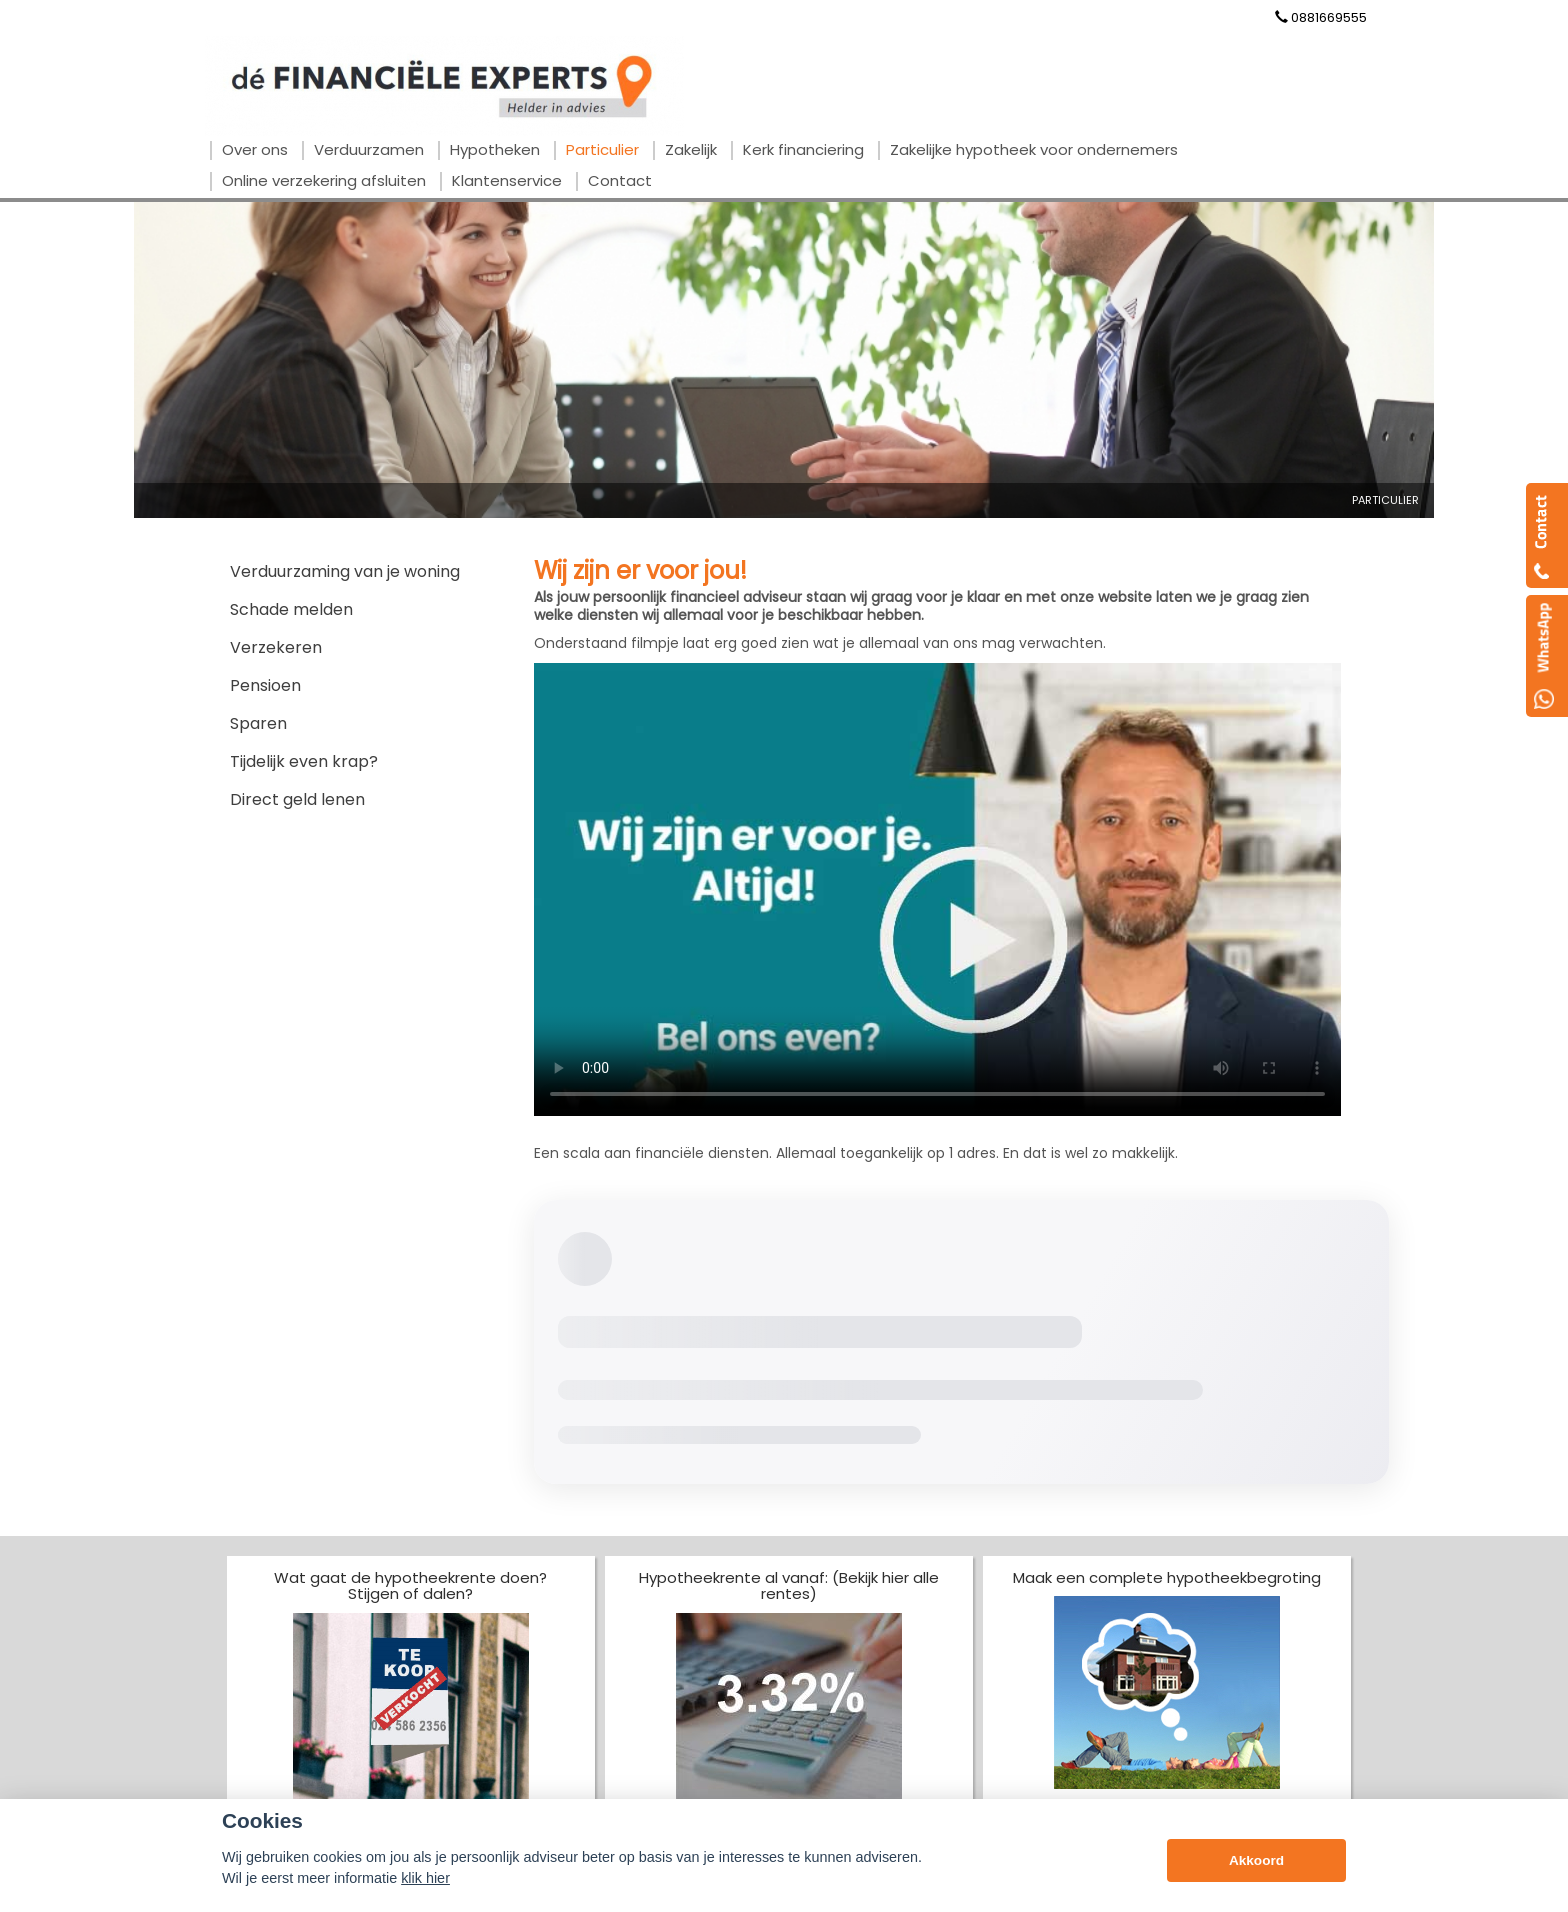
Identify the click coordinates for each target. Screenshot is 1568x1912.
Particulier (1385, 500)
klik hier (425, 1878)
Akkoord (1256, 1860)
